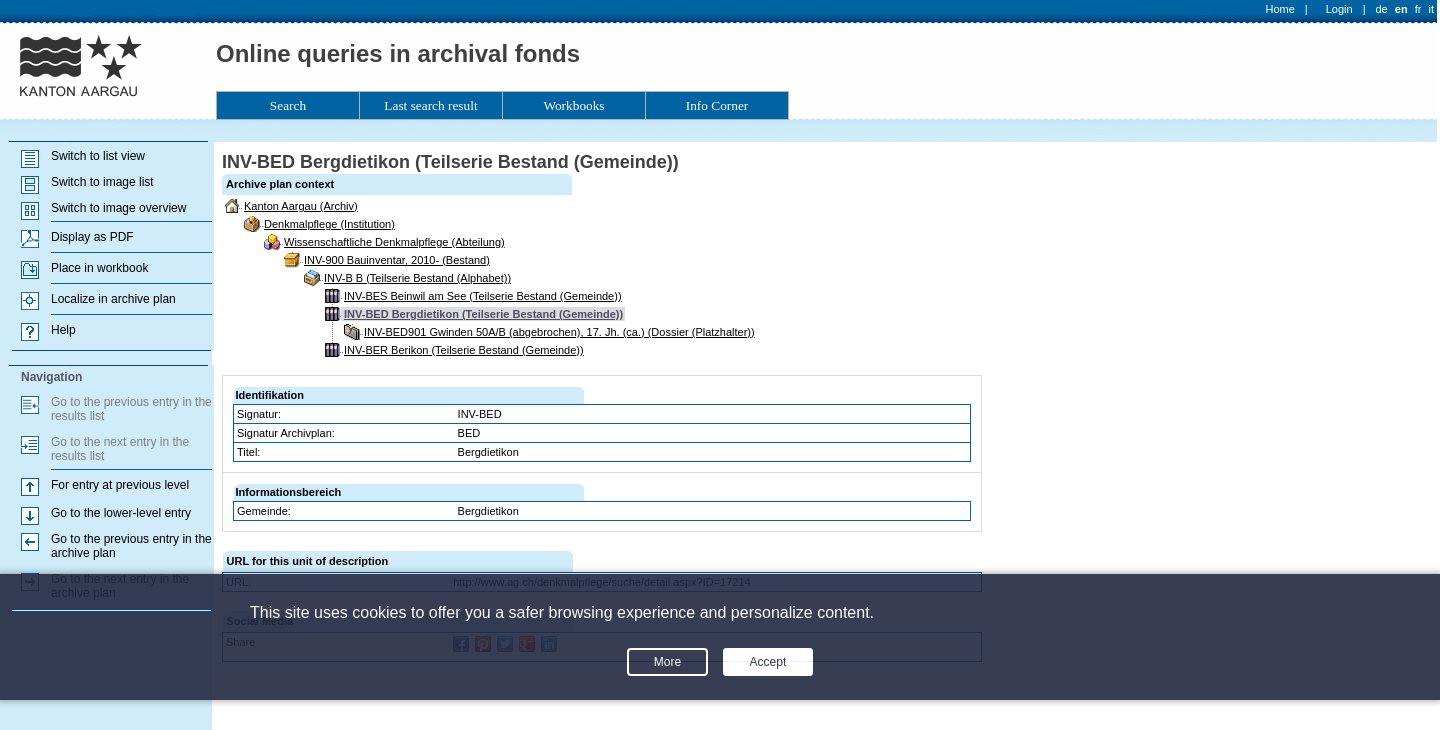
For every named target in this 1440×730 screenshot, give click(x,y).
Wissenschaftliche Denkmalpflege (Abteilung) (394, 242)
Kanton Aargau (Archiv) (301, 206)
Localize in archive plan (113, 299)
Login (1339, 9)
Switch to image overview (118, 208)
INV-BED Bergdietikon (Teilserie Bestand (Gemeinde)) (483, 314)
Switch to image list (102, 182)
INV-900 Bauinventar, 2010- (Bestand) (397, 260)
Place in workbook (99, 268)
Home (1280, 9)
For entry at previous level (120, 485)
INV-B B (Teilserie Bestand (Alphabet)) (417, 278)
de (1381, 9)
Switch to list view (98, 156)
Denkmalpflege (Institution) (329, 224)
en (1401, 9)
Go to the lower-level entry (121, 513)
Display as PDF (92, 237)
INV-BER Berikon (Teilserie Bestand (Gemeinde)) (464, 350)
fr (1418, 9)
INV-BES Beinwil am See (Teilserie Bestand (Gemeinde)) (483, 296)
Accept (768, 662)
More (667, 662)
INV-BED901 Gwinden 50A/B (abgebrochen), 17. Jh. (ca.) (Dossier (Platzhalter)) (559, 332)
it (1432, 9)
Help (63, 330)
